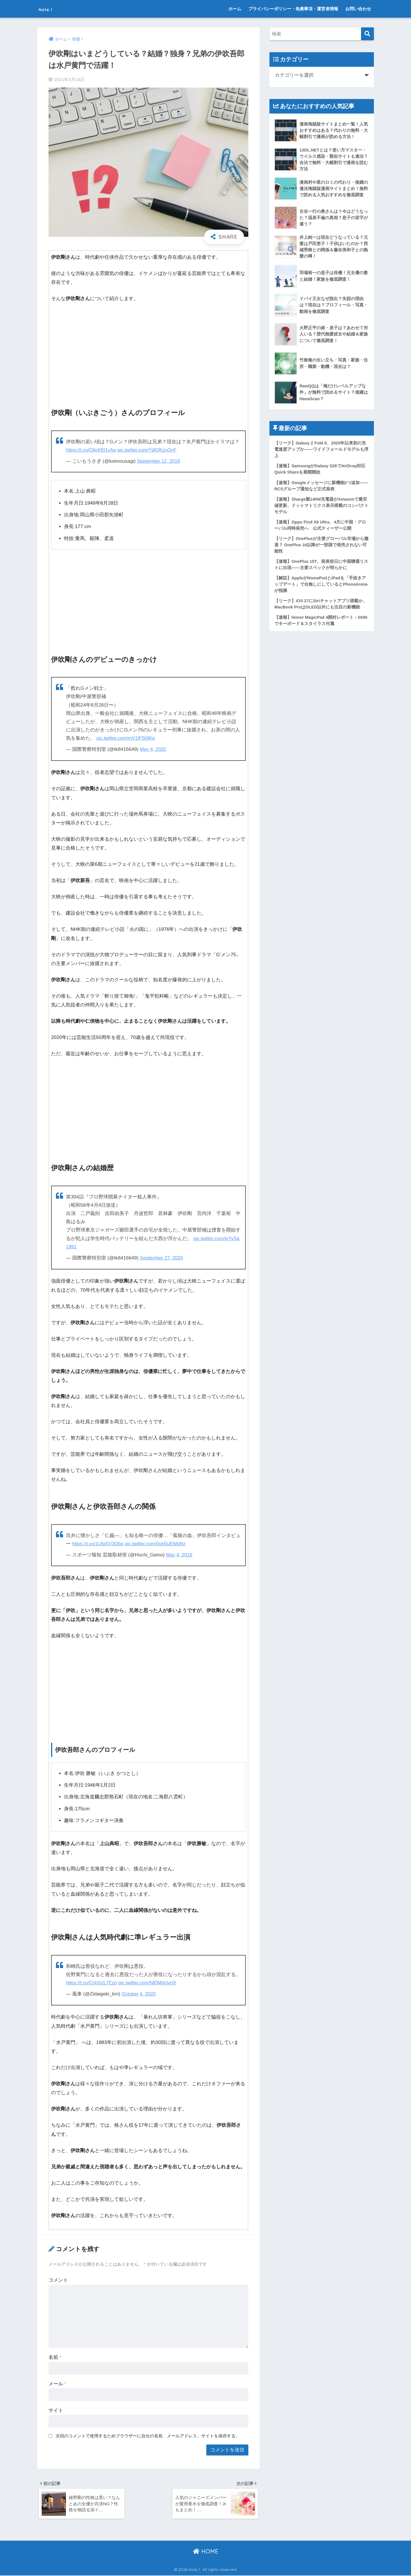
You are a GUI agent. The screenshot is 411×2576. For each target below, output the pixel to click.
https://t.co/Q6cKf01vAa (91, 450)
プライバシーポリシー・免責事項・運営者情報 (293, 8)
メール (57, 2383)
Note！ (51, 9)
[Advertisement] (148, 350)
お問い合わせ (358, 8)
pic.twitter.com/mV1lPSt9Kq (126, 738)
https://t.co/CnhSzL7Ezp (92, 1982)
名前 (55, 2356)
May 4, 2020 (153, 749)
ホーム (234, 8)
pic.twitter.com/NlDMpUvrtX (149, 1982)
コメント (58, 2279)
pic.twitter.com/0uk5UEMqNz (157, 1543)
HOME (205, 2551)
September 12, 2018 (159, 461)
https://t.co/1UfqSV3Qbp (98, 1543)
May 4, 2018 (179, 1554)
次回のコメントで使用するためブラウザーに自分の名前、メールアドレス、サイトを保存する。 (148, 2435)
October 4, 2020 (139, 1993)
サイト (56, 2410)
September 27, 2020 (162, 1257)
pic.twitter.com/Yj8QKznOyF (149, 450)
